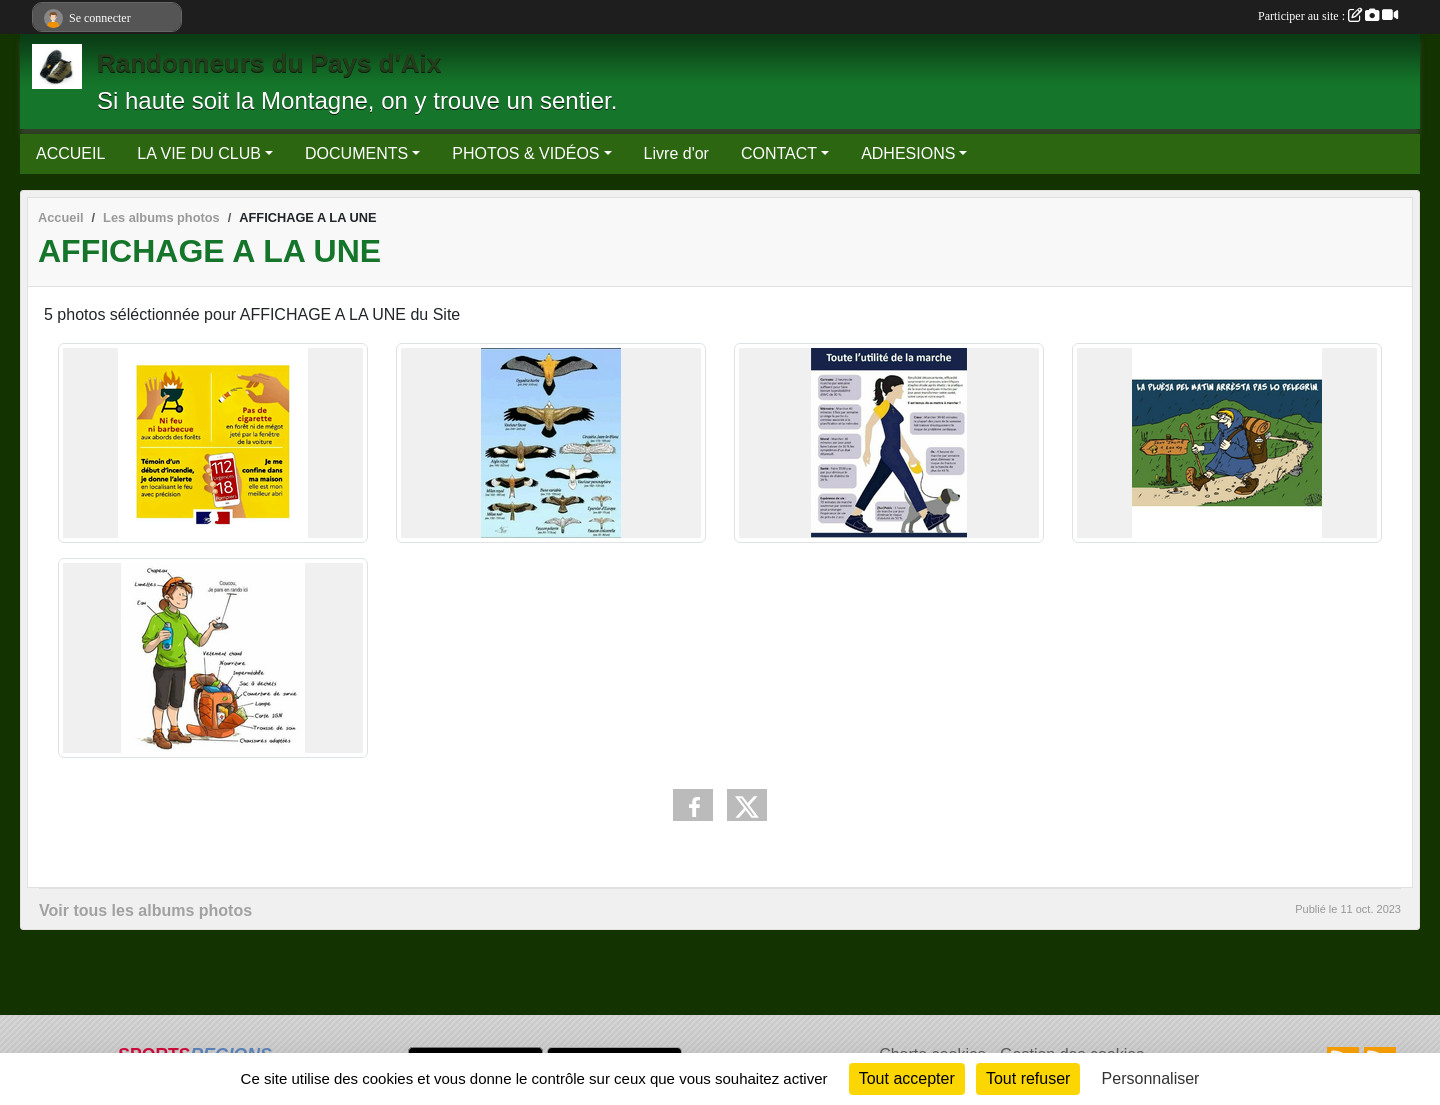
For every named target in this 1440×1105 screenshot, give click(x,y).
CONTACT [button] (779, 153)
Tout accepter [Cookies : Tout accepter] (907, 1078)
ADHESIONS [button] (908, 153)
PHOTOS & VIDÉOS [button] (525, 153)
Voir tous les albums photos (145, 910)
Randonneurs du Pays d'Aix (269, 63)
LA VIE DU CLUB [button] (199, 153)
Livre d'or (676, 153)
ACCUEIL (70, 153)
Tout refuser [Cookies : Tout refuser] (1028, 1078)
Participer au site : (1328, 16)
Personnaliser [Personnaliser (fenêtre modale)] (1151, 1078)
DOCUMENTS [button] (356, 153)
